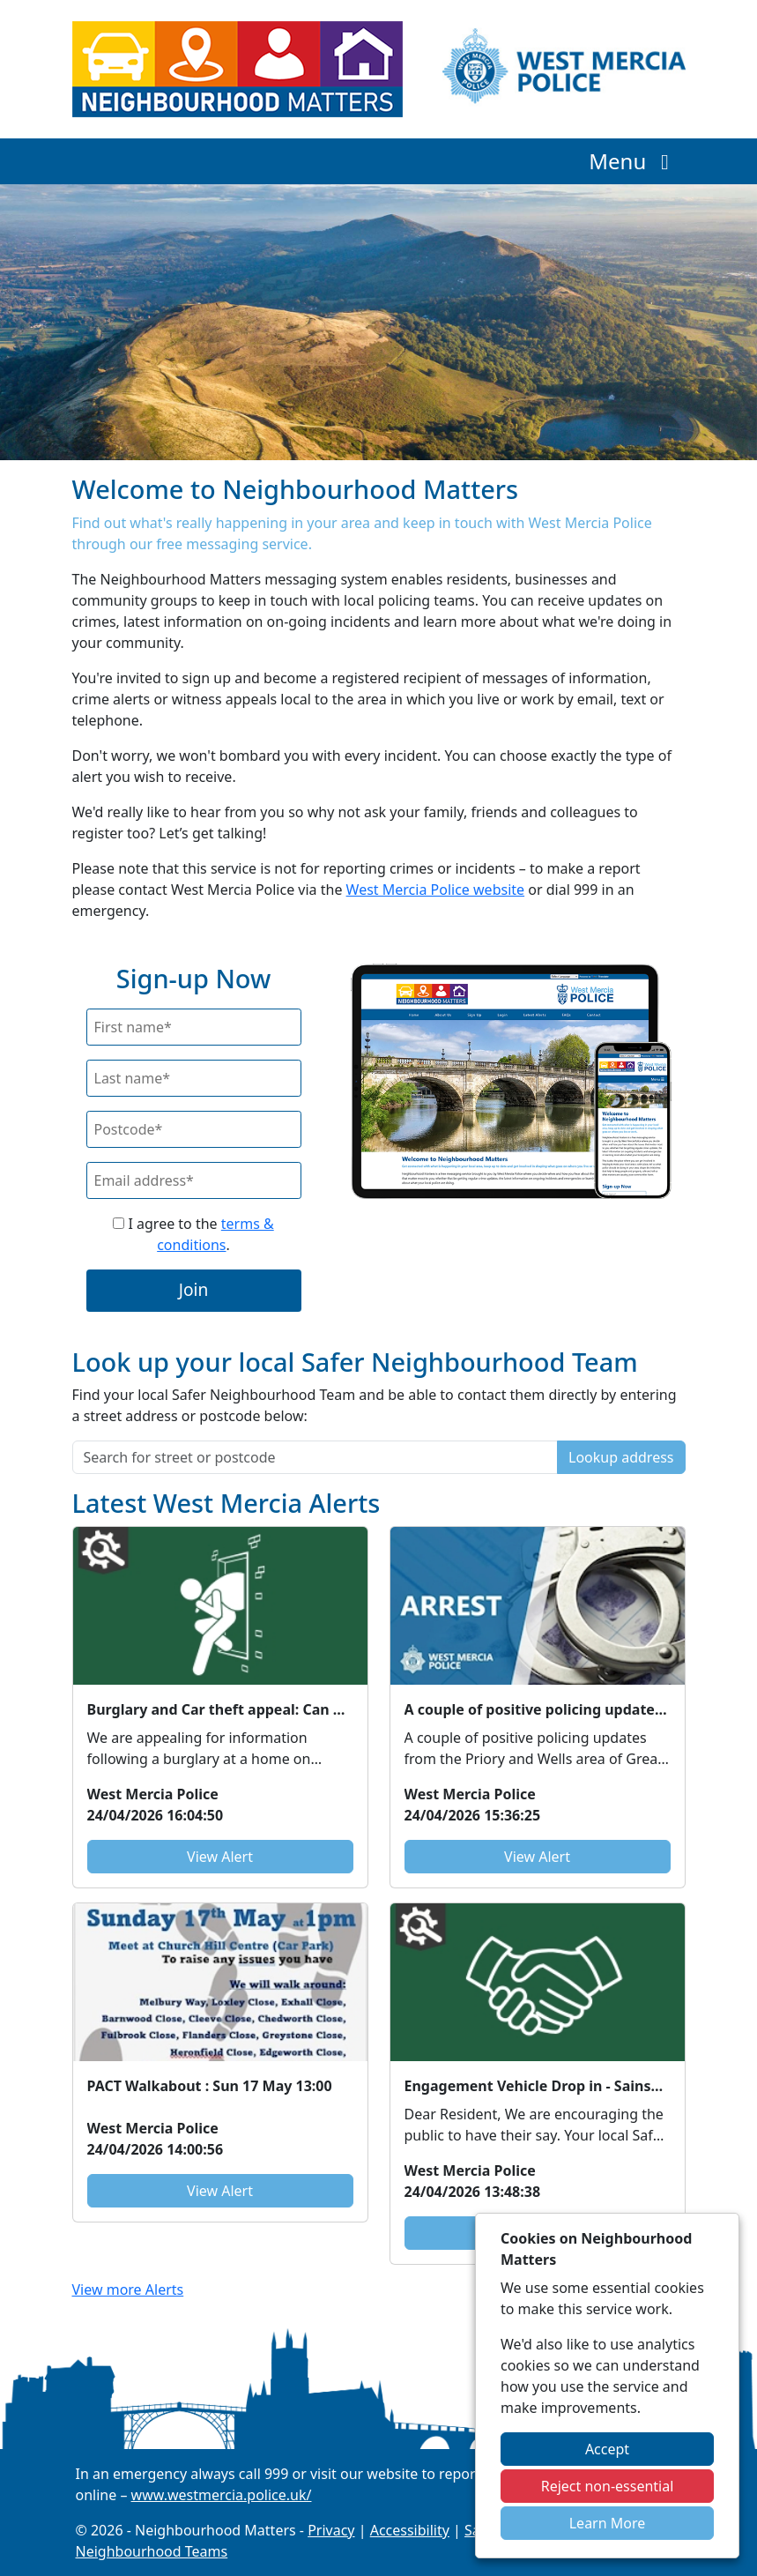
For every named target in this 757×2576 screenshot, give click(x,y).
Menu (633, 160)
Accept (607, 2449)
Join (194, 1289)
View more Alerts (128, 2289)
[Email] (193, 1180)
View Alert (220, 1856)
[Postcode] (193, 1129)
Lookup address (620, 1457)
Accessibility (409, 2530)
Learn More (607, 2523)
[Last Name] (193, 1078)
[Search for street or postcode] (315, 1457)
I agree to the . (193, 1234)
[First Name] (193, 1027)
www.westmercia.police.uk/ (221, 2495)
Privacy (331, 2530)
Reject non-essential (607, 2486)
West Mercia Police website (435, 889)
